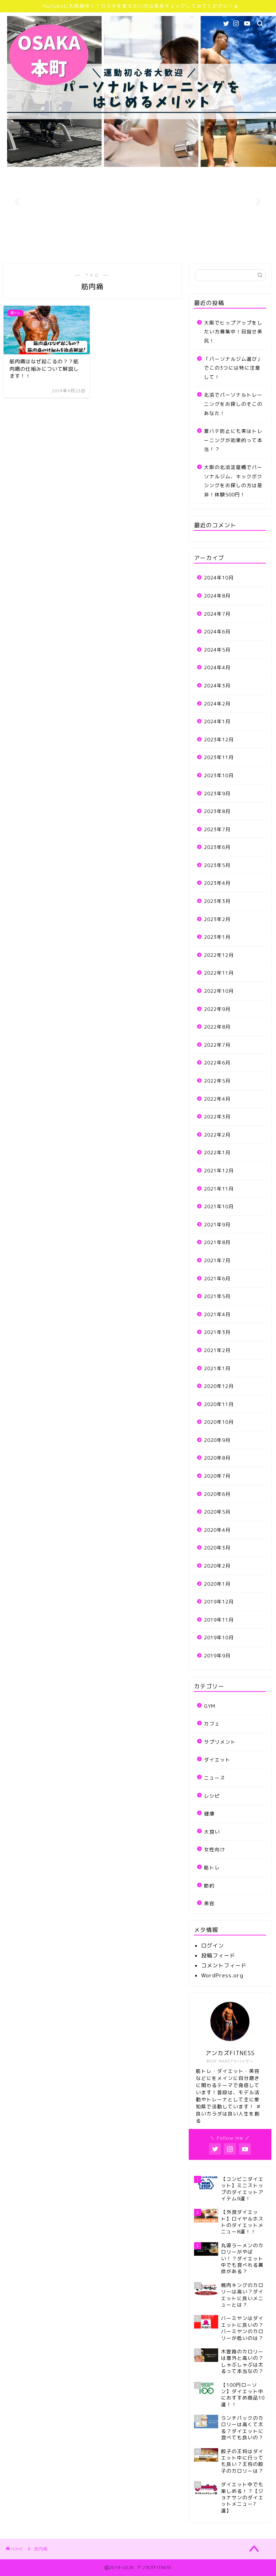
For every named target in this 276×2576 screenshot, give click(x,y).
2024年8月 (217, 595)
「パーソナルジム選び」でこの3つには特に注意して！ (233, 367)
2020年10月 (219, 1421)
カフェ (212, 1723)
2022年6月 (217, 1062)
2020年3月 (217, 1547)
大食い (212, 1831)
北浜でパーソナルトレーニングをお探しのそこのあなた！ (233, 403)
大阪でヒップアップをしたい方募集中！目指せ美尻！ (233, 331)
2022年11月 (219, 972)
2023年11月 (219, 757)
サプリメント (220, 1741)
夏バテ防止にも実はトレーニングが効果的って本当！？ (233, 439)
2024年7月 (217, 613)
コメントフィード (224, 1965)
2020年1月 (217, 1583)
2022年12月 (219, 955)
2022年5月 (217, 1080)
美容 (209, 1903)
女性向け (214, 1849)
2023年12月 (219, 739)
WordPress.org (222, 1975)
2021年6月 (217, 1278)
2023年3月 (217, 901)
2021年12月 (219, 1170)
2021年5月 (217, 1296)
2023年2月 (217, 919)
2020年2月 (217, 1565)
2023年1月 (217, 936)
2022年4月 (217, 1098)
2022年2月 (217, 1134)
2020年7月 (217, 1475)
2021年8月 (217, 1242)
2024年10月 (219, 577)
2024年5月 (217, 649)
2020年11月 (219, 1404)
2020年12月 (219, 1386)
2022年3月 (217, 1116)
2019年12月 (219, 1601)
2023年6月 (217, 847)
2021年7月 (217, 1260)
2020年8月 (217, 1458)
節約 (209, 1885)
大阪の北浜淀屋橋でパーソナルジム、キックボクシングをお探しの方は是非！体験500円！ (233, 481)
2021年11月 (219, 1188)
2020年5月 (217, 1511)
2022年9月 (217, 1009)
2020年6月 (217, 1494)
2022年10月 (219, 990)
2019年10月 (219, 1637)
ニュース (214, 1777)
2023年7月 (217, 829)
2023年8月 (217, 811)
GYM (209, 1706)
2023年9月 (217, 793)
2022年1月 (217, 1152)
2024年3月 (217, 685)
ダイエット (217, 1759)
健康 (209, 1813)
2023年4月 (217, 883)
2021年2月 (217, 1350)
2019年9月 (217, 1655)
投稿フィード (218, 1955)
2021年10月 (219, 1206)
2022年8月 (217, 1026)
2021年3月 (217, 1332)
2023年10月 (219, 775)
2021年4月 (217, 1314)
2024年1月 (217, 721)
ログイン (212, 1945)
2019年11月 (219, 1619)
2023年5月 (217, 865)
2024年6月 (217, 631)
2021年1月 (217, 1368)
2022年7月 (217, 1044)
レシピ (212, 1795)
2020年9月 (217, 1440)
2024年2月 (217, 703)
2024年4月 (217, 667)
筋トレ (212, 1867)
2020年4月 (217, 1529)
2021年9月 (217, 1224)
